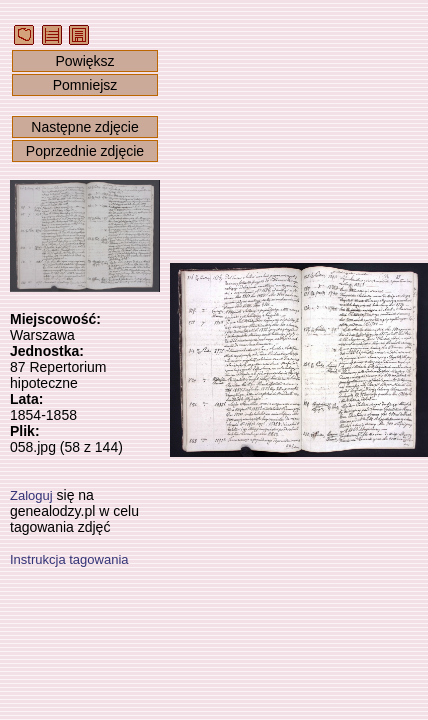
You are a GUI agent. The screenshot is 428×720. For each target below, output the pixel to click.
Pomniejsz (85, 85)
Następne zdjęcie (84, 127)
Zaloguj (31, 495)
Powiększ (84, 61)
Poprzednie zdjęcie (85, 151)
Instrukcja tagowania (69, 559)
